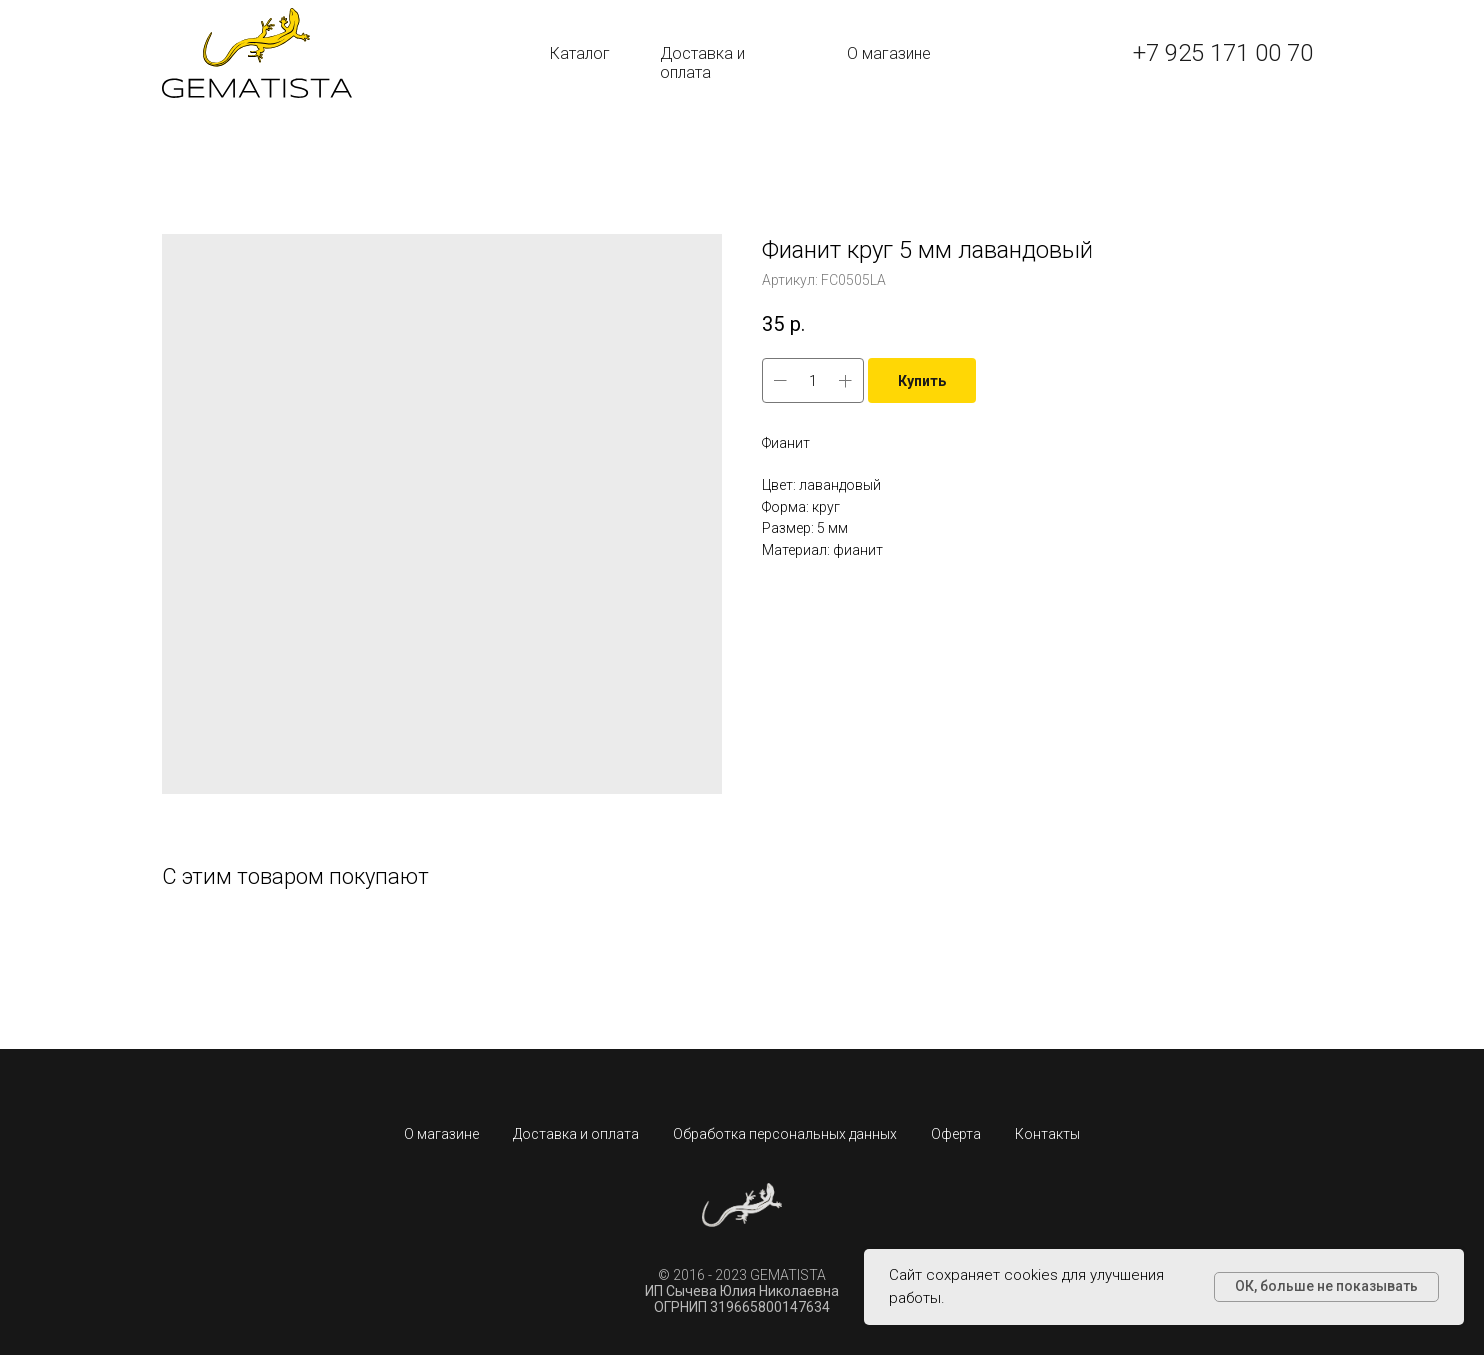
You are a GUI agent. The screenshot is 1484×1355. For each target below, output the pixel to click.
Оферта (956, 1134)
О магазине (889, 53)
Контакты (1047, 1134)
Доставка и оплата (702, 63)
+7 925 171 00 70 (1223, 53)
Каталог (580, 53)
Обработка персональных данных (785, 1134)
